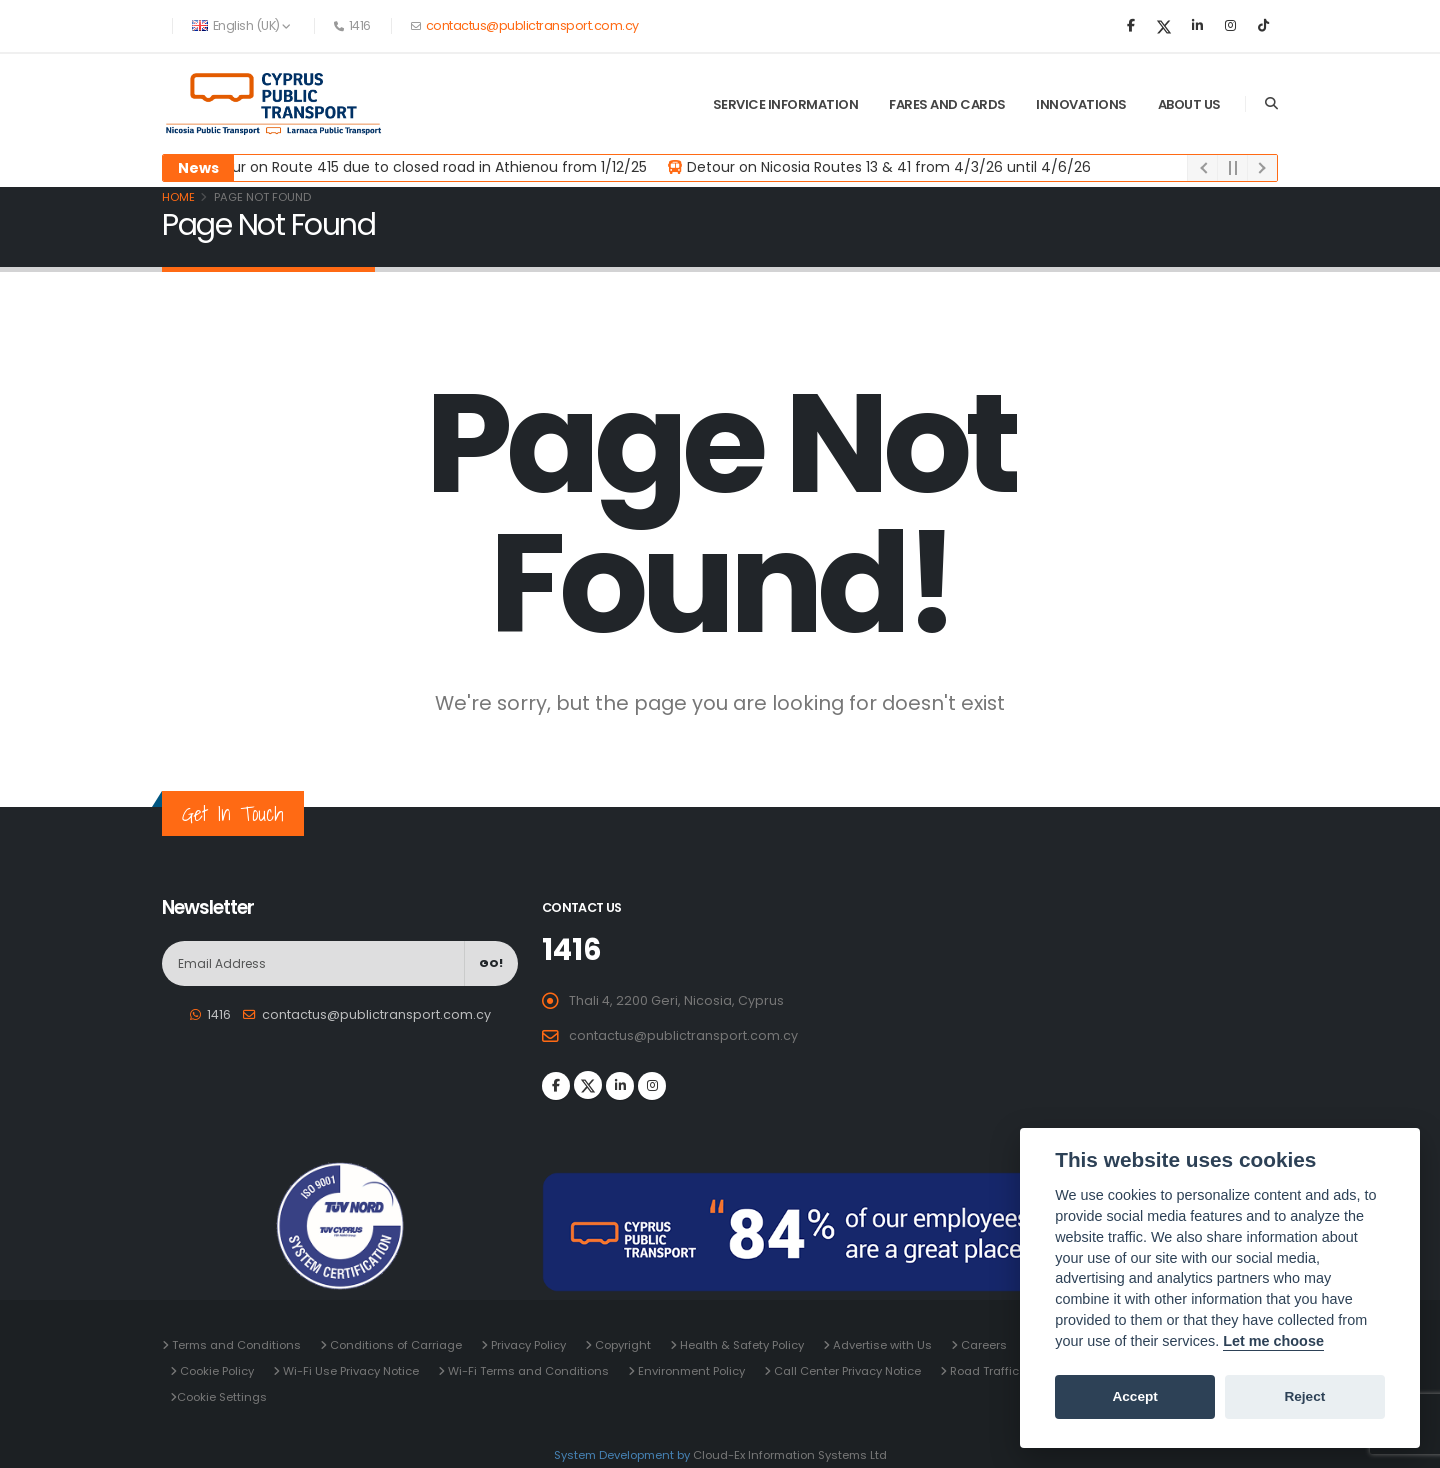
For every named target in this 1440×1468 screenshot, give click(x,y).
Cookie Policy (215, 1371)
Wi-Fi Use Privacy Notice (349, 1371)
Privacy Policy (527, 1345)
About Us (1189, 104)
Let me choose (1273, 1341)
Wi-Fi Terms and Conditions (527, 1371)
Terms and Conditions (235, 1345)
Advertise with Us (881, 1345)
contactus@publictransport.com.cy (531, 25)
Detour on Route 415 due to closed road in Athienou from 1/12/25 (423, 167)
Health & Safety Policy (740, 1345)
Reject (1304, 1396)
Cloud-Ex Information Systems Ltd (790, 1455)
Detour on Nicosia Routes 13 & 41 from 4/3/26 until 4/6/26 (890, 167)
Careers (982, 1345)
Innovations (1081, 104)
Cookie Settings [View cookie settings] (222, 1397)
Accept (1134, 1396)
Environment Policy (690, 1371)
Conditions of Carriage (394, 1345)
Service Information (786, 104)
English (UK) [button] (241, 25)
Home (178, 197)
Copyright (621, 1345)
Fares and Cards (947, 104)
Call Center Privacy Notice (846, 1371)
